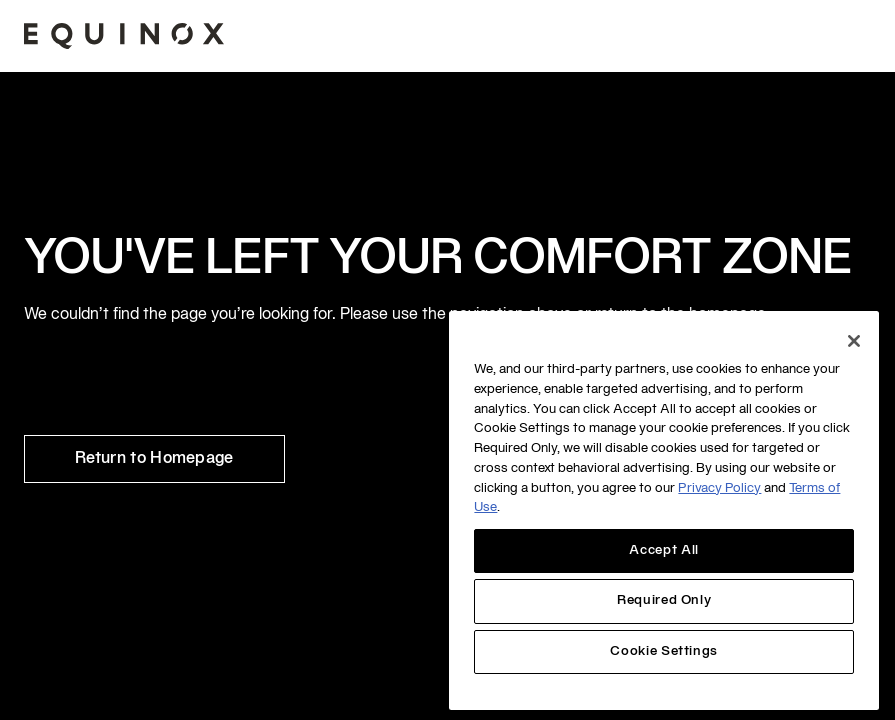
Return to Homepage (154, 459)
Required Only (664, 601)
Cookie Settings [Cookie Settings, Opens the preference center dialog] (664, 652)
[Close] (854, 341)
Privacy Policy (719, 489)
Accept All (664, 551)
